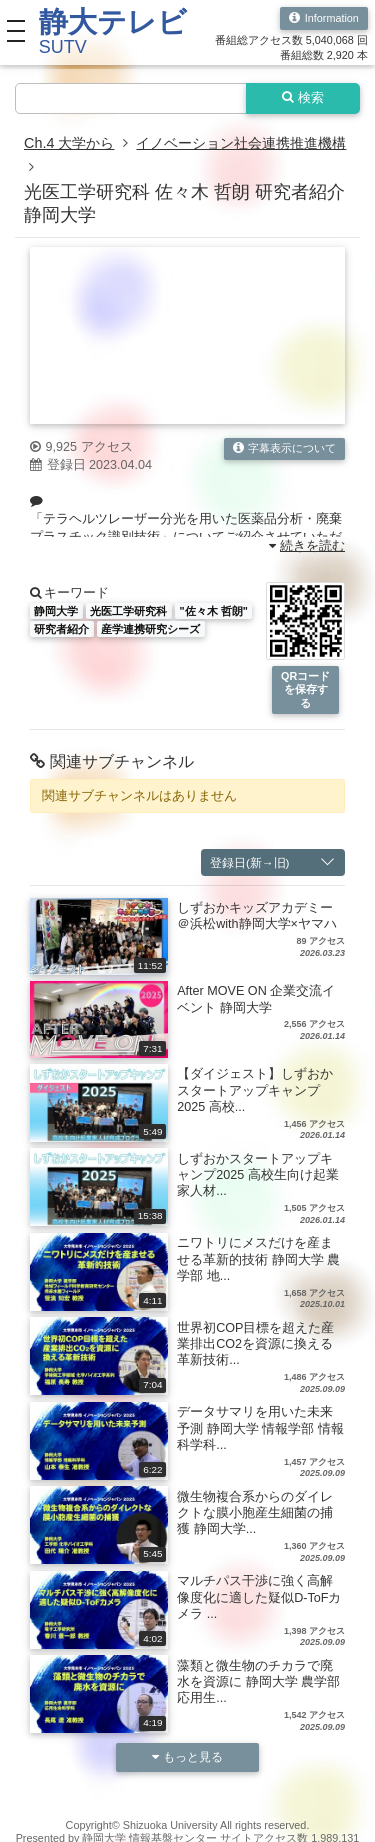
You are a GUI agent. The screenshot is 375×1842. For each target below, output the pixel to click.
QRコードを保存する (305, 689)
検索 (303, 98)
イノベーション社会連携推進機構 (241, 143)
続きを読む (307, 546)
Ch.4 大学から (69, 143)
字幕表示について (285, 448)
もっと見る (188, 1756)
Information (324, 18)
